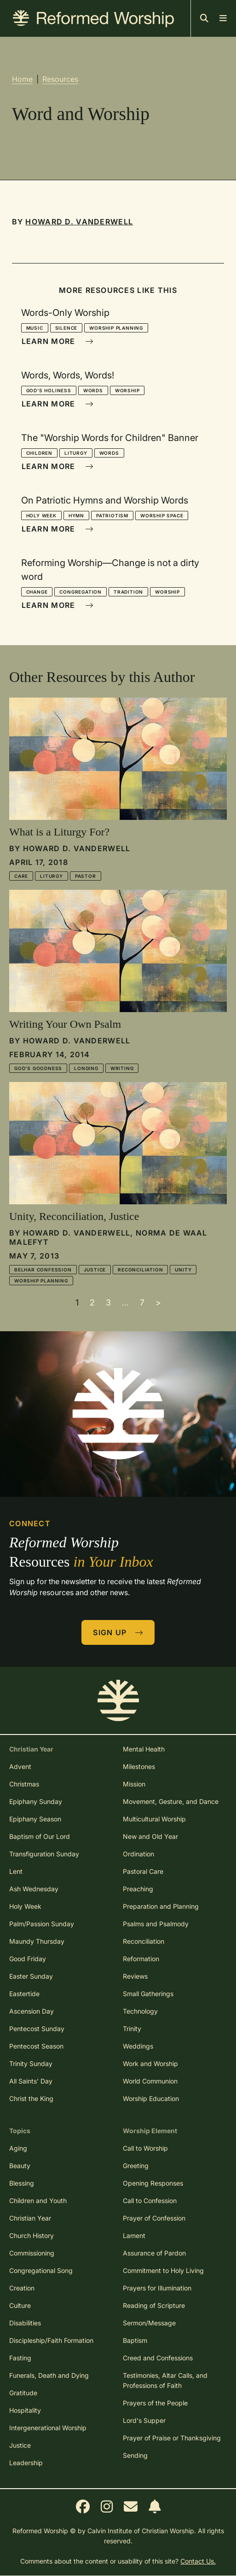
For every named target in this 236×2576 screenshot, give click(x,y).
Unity (183, 1269)
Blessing (21, 2183)
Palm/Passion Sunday (41, 1924)
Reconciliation (140, 1269)
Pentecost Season (36, 2046)
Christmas (24, 1784)
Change (37, 592)
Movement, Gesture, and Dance (171, 1801)
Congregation (80, 592)
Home (22, 79)
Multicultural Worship (154, 1819)
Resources (60, 79)
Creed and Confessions (158, 2358)
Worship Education (151, 2098)
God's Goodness (38, 1068)
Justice (95, 1269)
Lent (16, 1871)
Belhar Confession (43, 1269)
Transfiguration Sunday (44, 1854)
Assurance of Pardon (154, 2253)
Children (39, 453)
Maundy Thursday (36, 1941)
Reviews (135, 1976)
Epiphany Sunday (35, 1801)
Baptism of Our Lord (39, 1836)
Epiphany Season (35, 1819)
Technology (140, 2011)
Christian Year (30, 2218)
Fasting (20, 2358)
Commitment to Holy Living (163, 2270)
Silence (66, 328)
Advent (20, 1766)
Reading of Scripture (154, 2305)
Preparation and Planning (161, 1906)
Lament (134, 2235)
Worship (127, 390)
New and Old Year (150, 1836)
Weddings (138, 2046)
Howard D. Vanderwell (79, 221)
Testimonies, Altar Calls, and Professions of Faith (165, 2380)
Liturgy (75, 453)
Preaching (138, 1889)
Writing (122, 1068)
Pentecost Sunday (36, 2028)
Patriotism (112, 515)
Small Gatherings (148, 1994)
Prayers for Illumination (157, 2288)
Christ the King (31, 2098)
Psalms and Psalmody (156, 1924)
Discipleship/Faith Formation (51, 2340)
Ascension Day (31, 2011)
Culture (20, 2305)
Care (21, 876)
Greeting (136, 2166)
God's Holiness (48, 390)
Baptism (135, 2340)
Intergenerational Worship (47, 2428)
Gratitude (23, 2393)
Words (93, 390)
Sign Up (118, 1632)
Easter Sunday (31, 1976)
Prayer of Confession (154, 2218)
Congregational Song (41, 2270)
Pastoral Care (143, 1871)
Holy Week (41, 515)
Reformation (141, 1959)
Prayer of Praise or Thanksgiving (172, 2438)
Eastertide (24, 1994)
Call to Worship (145, 2148)
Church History (31, 2235)
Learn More (57, 341)
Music (34, 328)
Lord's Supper (144, 2420)
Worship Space (161, 515)
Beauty (19, 2166)
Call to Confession (150, 2200)
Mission (134, 1784)
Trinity (132, 2028)
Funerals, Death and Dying (49, 2375)
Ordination (138, 1854)
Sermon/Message (149, 2323)
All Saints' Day (30, 2081)
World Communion (150, 2081)
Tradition (128, 592)
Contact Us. (198, 2561)
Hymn (76, 515)
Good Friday (27, 1959)
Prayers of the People (155, 2403)
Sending (135, 2455)
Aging (18, 2148)
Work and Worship (150, 2063)
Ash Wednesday (33, 1889)
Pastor (85, 876)
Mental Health (144, 1749)
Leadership (26, 2463)
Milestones (139, 1766)
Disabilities (25, 2323)
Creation (22, 2288)
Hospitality (25, 2410)
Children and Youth (38, 2200)
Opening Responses (153, 2183)
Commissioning (31, 2253)
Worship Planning (116, 328)
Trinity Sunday (30, 2063)
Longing (86, 1068)
